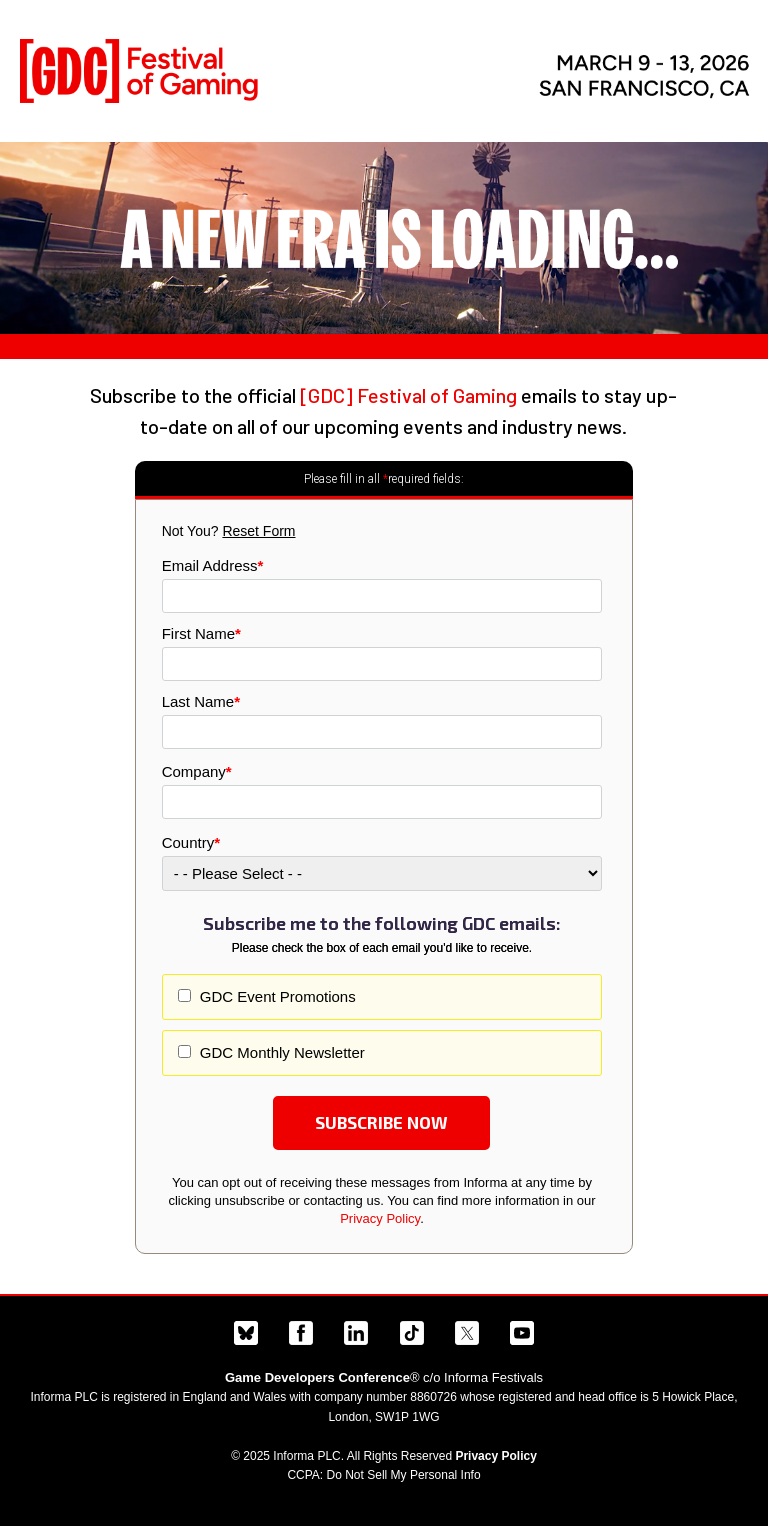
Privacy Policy (380, 1218)
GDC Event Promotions (276, 996)
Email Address (213, 565)
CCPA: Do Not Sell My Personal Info (383, 1475)
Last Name (201, 701)
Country (191, 842)
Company (197, 771)
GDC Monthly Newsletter (280, 1052)
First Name (201, 633)
